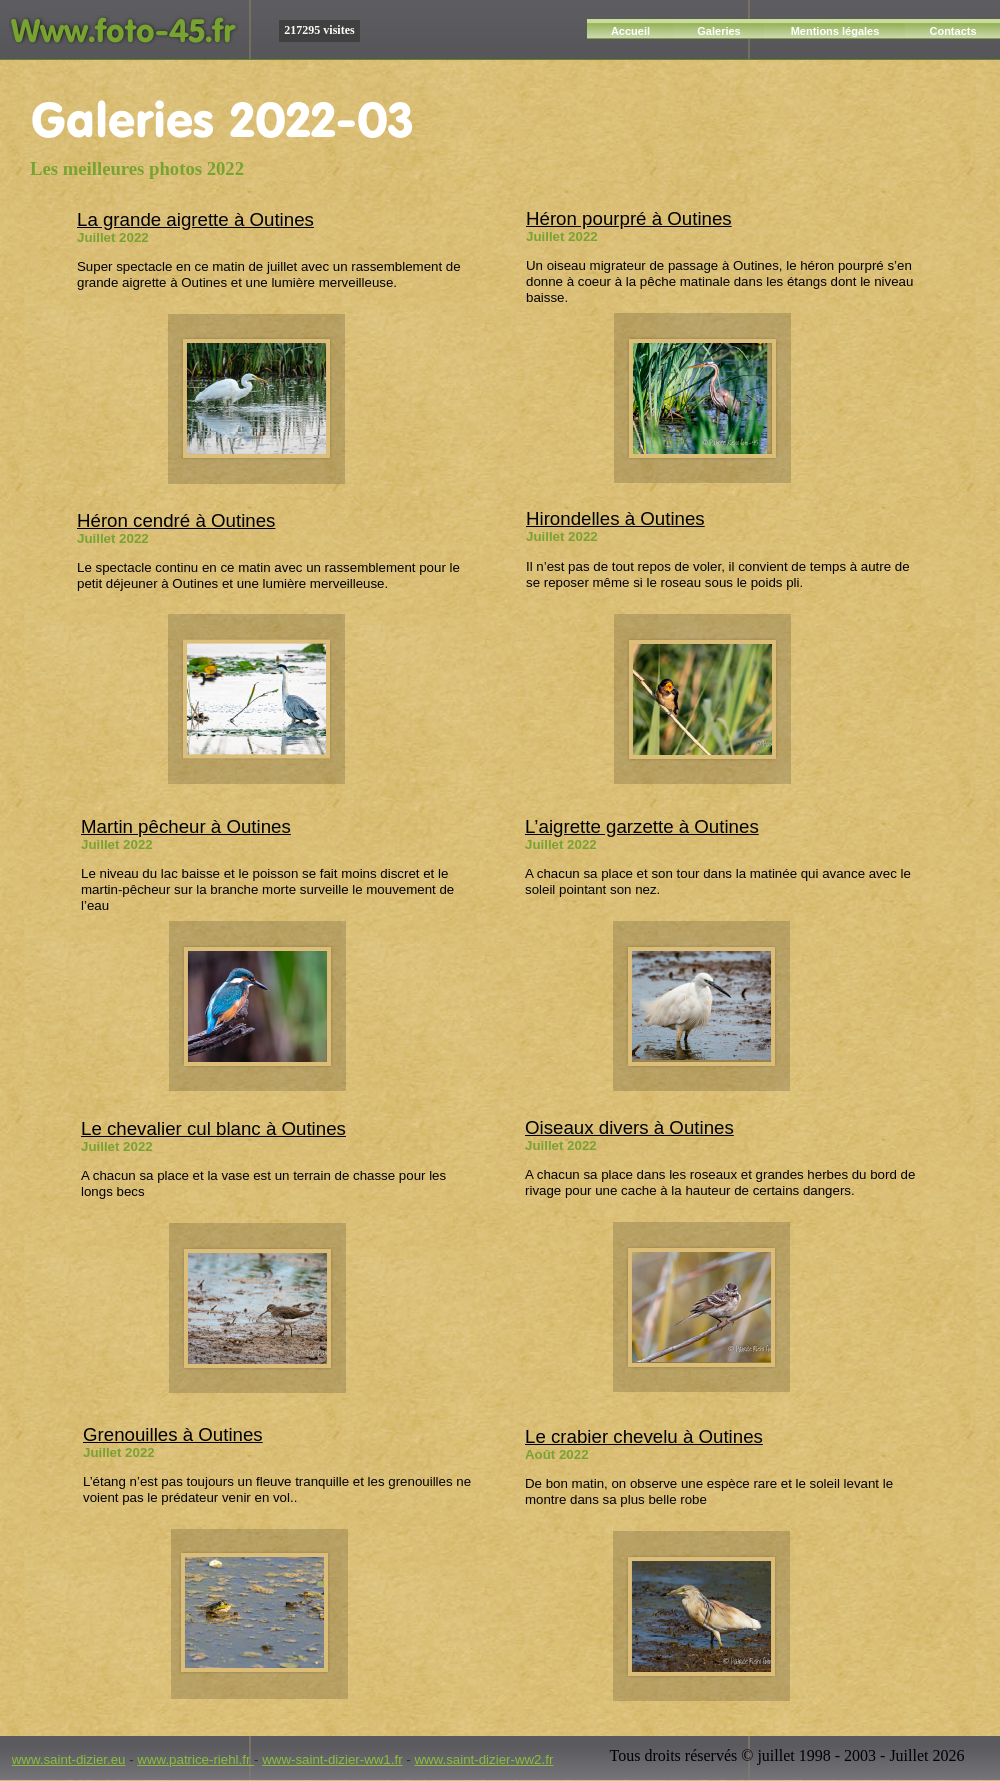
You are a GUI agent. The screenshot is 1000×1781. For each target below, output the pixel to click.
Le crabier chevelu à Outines (644, 1436)
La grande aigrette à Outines (195, 219)
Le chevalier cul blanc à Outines (213, 1128)
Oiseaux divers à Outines (629, 1127)
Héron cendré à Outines (176, 520)
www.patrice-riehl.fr (195, 1759)
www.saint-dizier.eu (69, 1759)
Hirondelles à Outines (615, 518)
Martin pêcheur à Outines (186, 826)
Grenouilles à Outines (173, 1434)
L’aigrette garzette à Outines (642, 826)
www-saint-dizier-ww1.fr (332, 1759)
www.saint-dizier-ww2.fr (483, 1759)
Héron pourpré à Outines (629, 218)
